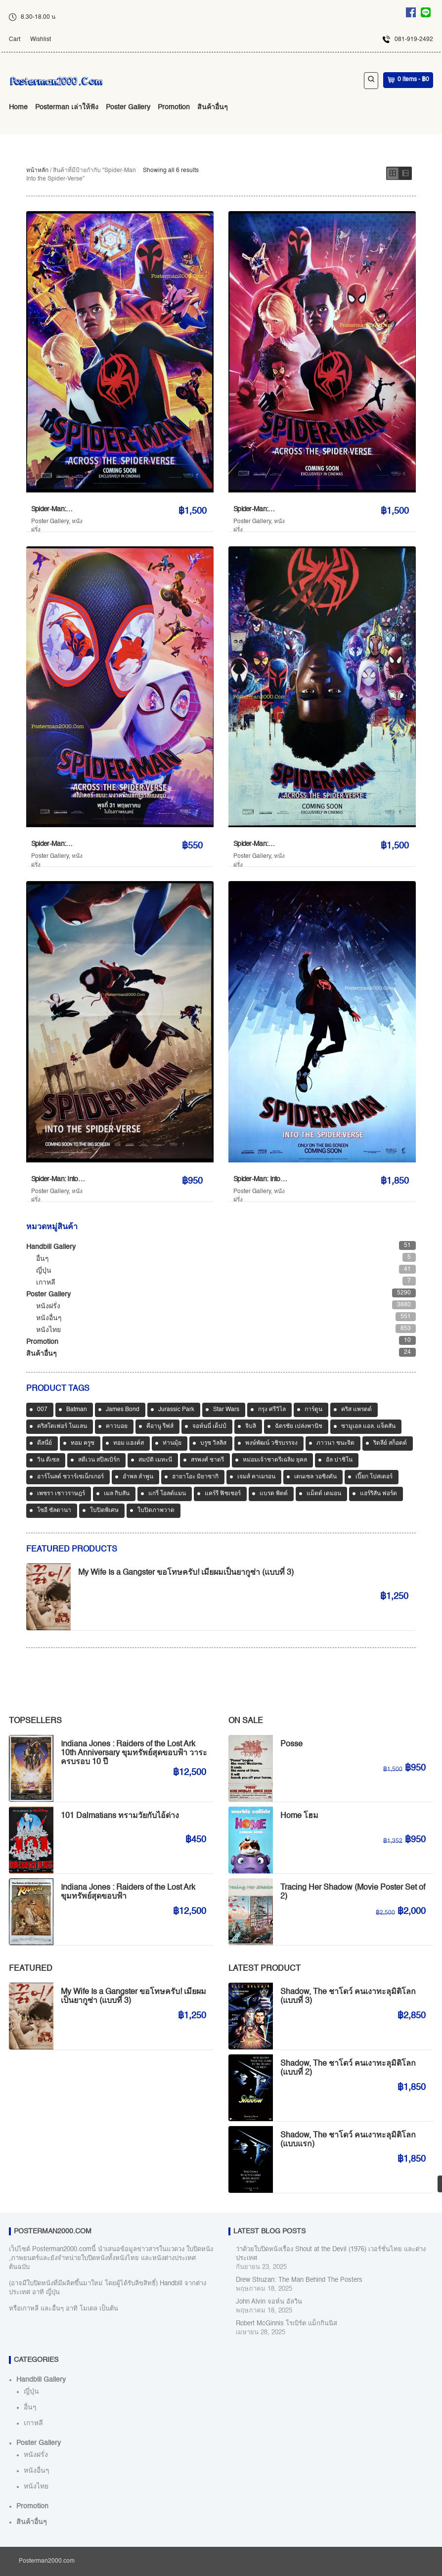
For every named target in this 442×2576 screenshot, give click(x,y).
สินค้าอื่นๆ (212, 107)
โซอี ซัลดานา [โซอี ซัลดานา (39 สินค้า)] (54, 1510)
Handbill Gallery (51, 1247)
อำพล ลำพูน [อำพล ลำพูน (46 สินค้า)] (138, 1477)
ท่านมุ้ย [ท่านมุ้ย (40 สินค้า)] (172, 1443)
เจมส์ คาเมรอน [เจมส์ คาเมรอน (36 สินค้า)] (256, 1477)
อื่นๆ (42, 1258)
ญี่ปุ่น (43, 1270)
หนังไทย (48, 1330)
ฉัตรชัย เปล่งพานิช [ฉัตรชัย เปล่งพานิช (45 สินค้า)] (298, 1426)
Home (18, 107)
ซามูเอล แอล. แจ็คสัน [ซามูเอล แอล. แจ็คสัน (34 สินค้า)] (368, 1426)
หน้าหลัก (37, 171)
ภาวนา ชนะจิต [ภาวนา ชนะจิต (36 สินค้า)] (335, 1443)
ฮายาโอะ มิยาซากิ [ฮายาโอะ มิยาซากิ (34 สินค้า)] (195, 1477)
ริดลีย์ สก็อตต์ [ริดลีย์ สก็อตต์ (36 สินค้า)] (390, 1443)
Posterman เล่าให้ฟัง (66, 107)
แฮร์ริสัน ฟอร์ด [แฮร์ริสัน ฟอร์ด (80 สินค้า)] (378, 1494)
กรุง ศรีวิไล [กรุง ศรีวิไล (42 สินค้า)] (272, 1410)
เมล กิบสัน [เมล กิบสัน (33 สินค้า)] (117, 1494)
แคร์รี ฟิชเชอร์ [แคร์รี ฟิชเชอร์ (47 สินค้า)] (223, 1494)
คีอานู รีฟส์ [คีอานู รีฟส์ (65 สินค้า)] (160, 1426)
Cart (14, 40)
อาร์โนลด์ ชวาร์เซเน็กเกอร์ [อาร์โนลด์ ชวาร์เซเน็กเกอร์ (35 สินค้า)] (70, 1477)
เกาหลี (45, 1282)
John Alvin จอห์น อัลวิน (269, 2302)
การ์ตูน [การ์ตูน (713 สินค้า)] (313, 1410)
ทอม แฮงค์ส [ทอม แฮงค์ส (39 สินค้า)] (128, 1443)
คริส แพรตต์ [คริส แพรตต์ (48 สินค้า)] (356, 1410)
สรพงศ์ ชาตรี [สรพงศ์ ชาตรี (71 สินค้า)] (207, 1460)
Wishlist (40, 40)
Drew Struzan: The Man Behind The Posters (299, 2280)
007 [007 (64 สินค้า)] (42, 1410)
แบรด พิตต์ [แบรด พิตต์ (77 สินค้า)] (274, 1494)
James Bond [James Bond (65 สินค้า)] (122, 1410)
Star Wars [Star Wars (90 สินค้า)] (226, 1410)
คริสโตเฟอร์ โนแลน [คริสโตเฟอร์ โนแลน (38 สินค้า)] (62, 1426)
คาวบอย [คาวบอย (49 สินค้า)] (117, 1426)
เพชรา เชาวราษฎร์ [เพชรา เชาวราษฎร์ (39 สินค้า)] (61, 1494)
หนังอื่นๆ (49, 1318)
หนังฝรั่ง (48, 1306)
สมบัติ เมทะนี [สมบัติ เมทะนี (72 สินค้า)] (155, 1460)
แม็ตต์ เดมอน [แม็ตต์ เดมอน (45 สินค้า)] (324, 1494)
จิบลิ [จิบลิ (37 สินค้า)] (250, 1426)
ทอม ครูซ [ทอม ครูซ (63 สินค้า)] (82, 1443)
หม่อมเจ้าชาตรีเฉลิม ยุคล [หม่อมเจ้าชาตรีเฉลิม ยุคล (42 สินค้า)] (275, 1460)
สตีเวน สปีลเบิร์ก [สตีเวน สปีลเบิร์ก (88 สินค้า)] (99, 1460)
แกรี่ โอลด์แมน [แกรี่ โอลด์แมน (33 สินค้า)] (167, 1494)
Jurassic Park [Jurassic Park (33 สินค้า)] (176, 1410)
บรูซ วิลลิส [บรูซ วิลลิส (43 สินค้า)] (213, 1443)
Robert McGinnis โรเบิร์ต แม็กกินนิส (286, 2323)
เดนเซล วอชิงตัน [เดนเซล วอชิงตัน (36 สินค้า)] (315, 1477)
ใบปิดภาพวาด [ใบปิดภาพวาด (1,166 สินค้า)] (156, 1510)
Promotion (174, 107)
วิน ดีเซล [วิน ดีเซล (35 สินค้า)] (48, 1460)
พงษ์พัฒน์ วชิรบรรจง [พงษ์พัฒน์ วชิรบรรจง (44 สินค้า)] (271, 1443)
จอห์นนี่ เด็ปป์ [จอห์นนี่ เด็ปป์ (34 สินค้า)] (209, 1426)
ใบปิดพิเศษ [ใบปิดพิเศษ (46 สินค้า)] (104, 1510)
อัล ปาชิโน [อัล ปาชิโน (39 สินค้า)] (339, 1460)
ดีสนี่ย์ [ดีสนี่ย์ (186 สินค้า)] (44, 1443)
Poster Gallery (128, 107)
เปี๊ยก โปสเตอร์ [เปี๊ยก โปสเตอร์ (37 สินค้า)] (374, 1477)
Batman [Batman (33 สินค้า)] (76, 1410)
